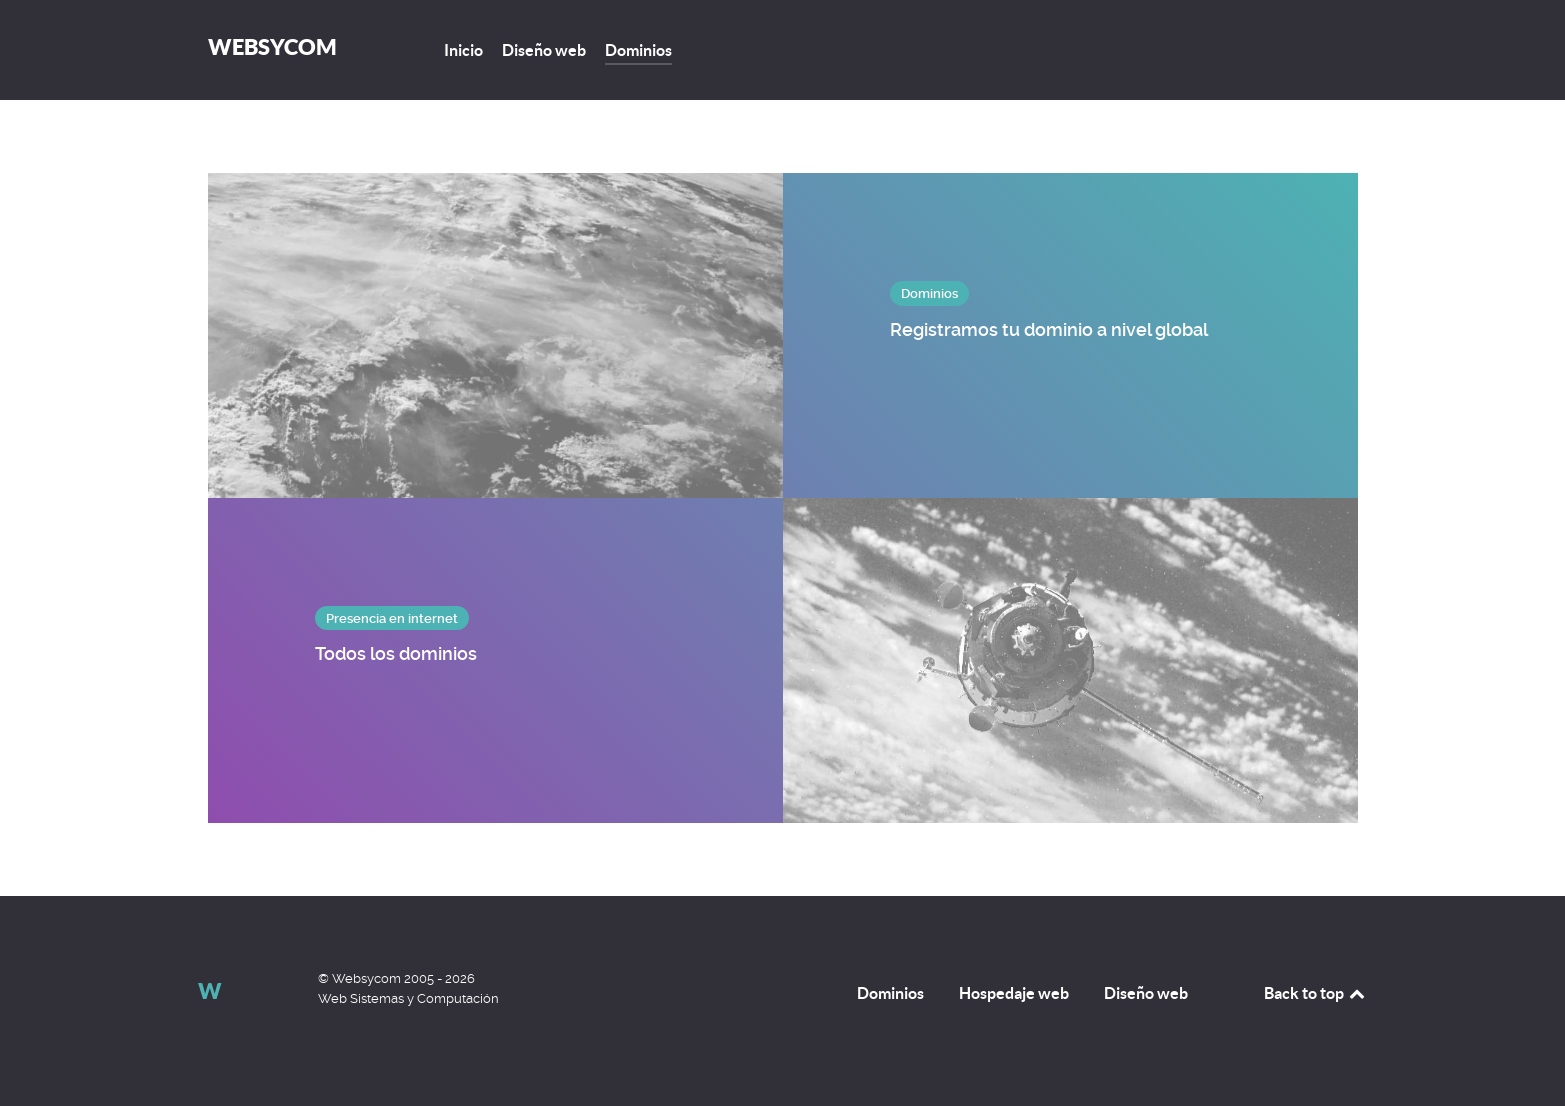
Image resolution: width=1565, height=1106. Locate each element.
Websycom (272, 46)
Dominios (890, 993)
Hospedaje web (1014, 993)
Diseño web (1146, 993)
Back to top (1316, 993)
